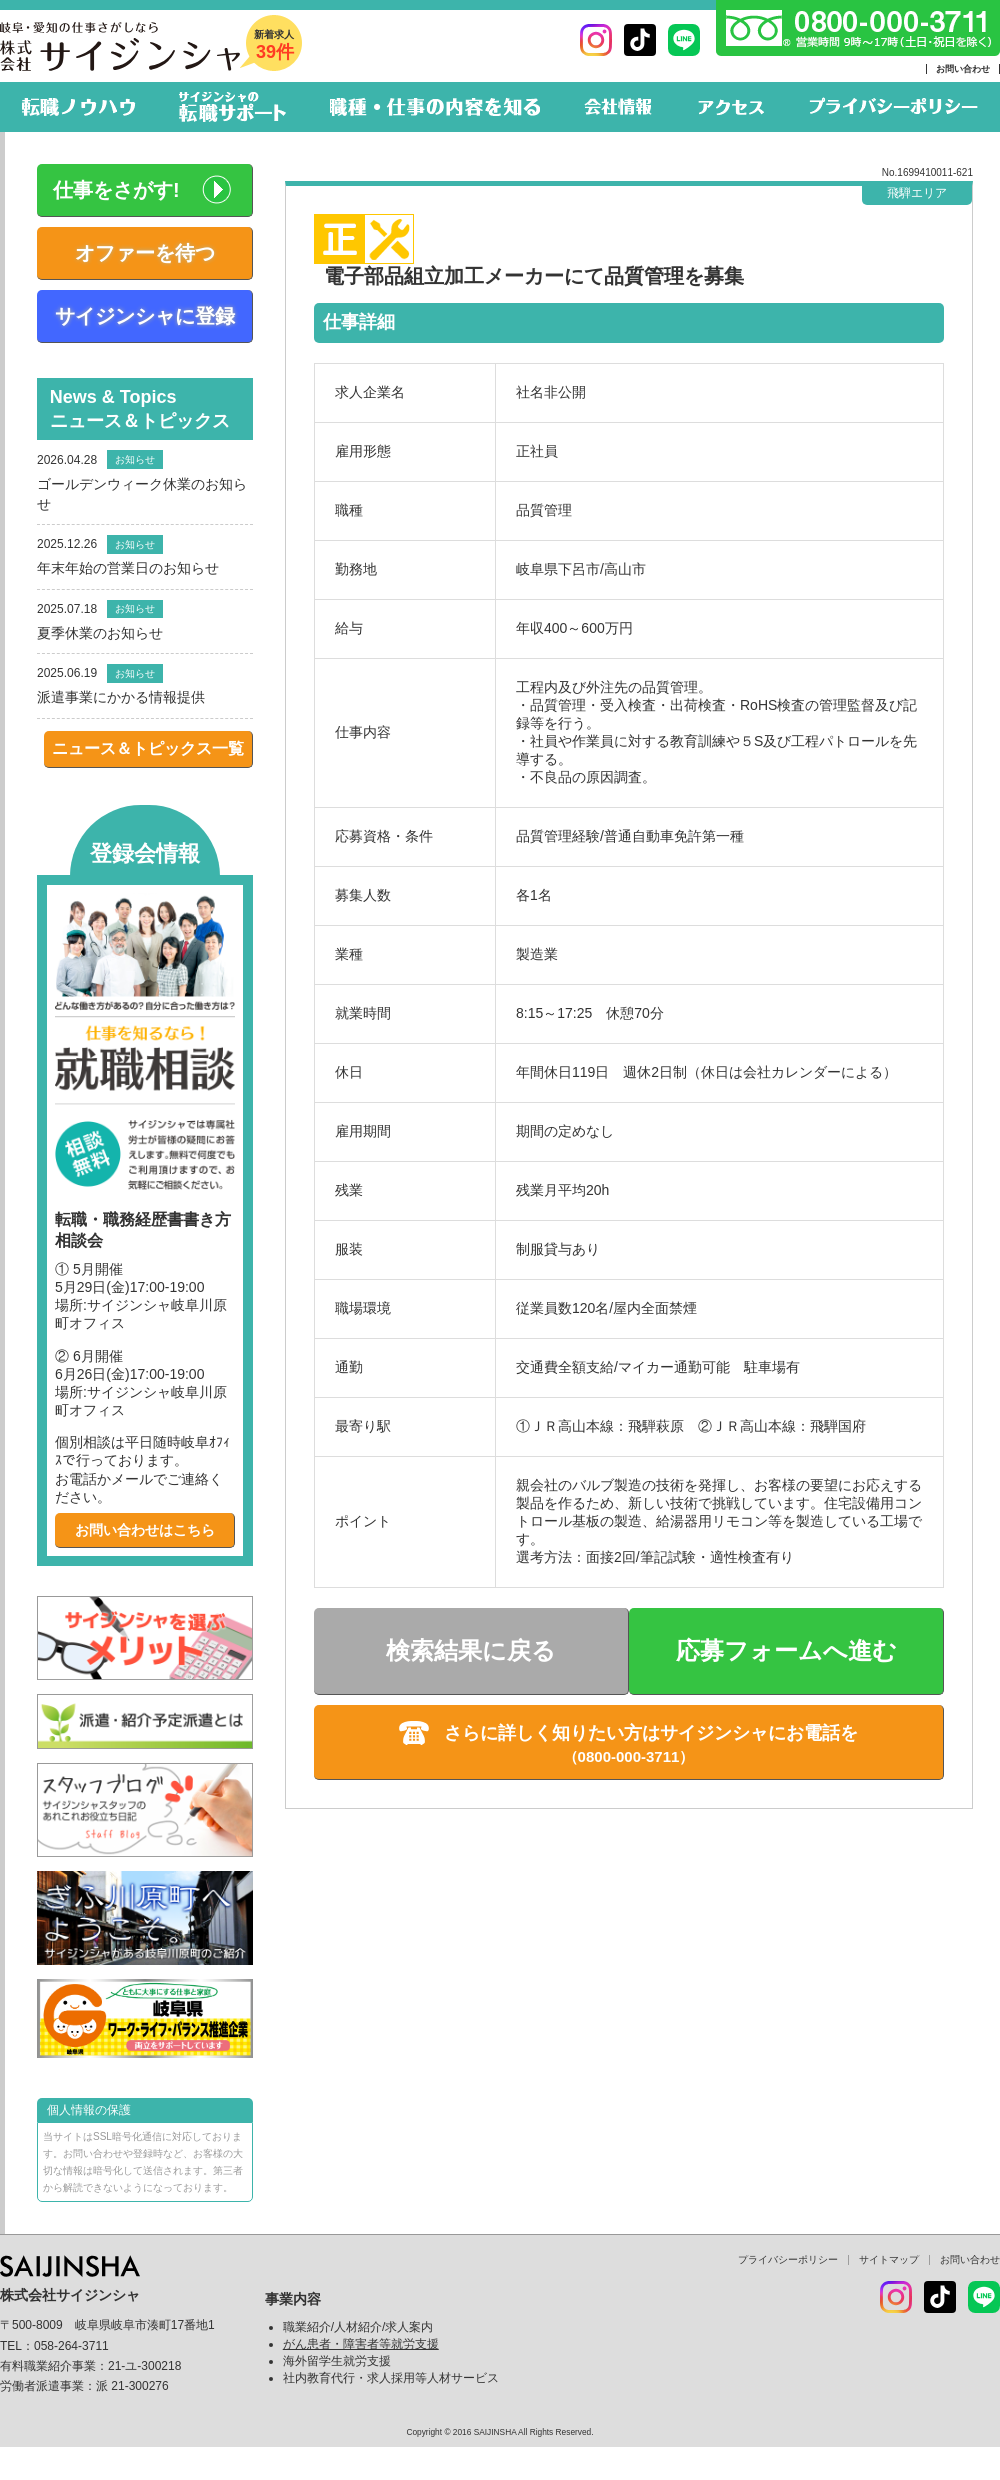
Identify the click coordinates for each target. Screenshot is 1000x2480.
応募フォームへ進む (786, 1650)
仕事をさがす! (116, 190)
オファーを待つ (145, 253)
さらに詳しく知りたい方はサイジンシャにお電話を (651, 1733)
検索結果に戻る (471, 1650)
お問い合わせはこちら (145, 1530)
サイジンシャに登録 (145, 316)
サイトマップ (889, 2259)
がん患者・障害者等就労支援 (361, 2344)
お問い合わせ (963, 69)
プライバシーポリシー (788, 2259)
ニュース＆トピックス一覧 (148, 748)
